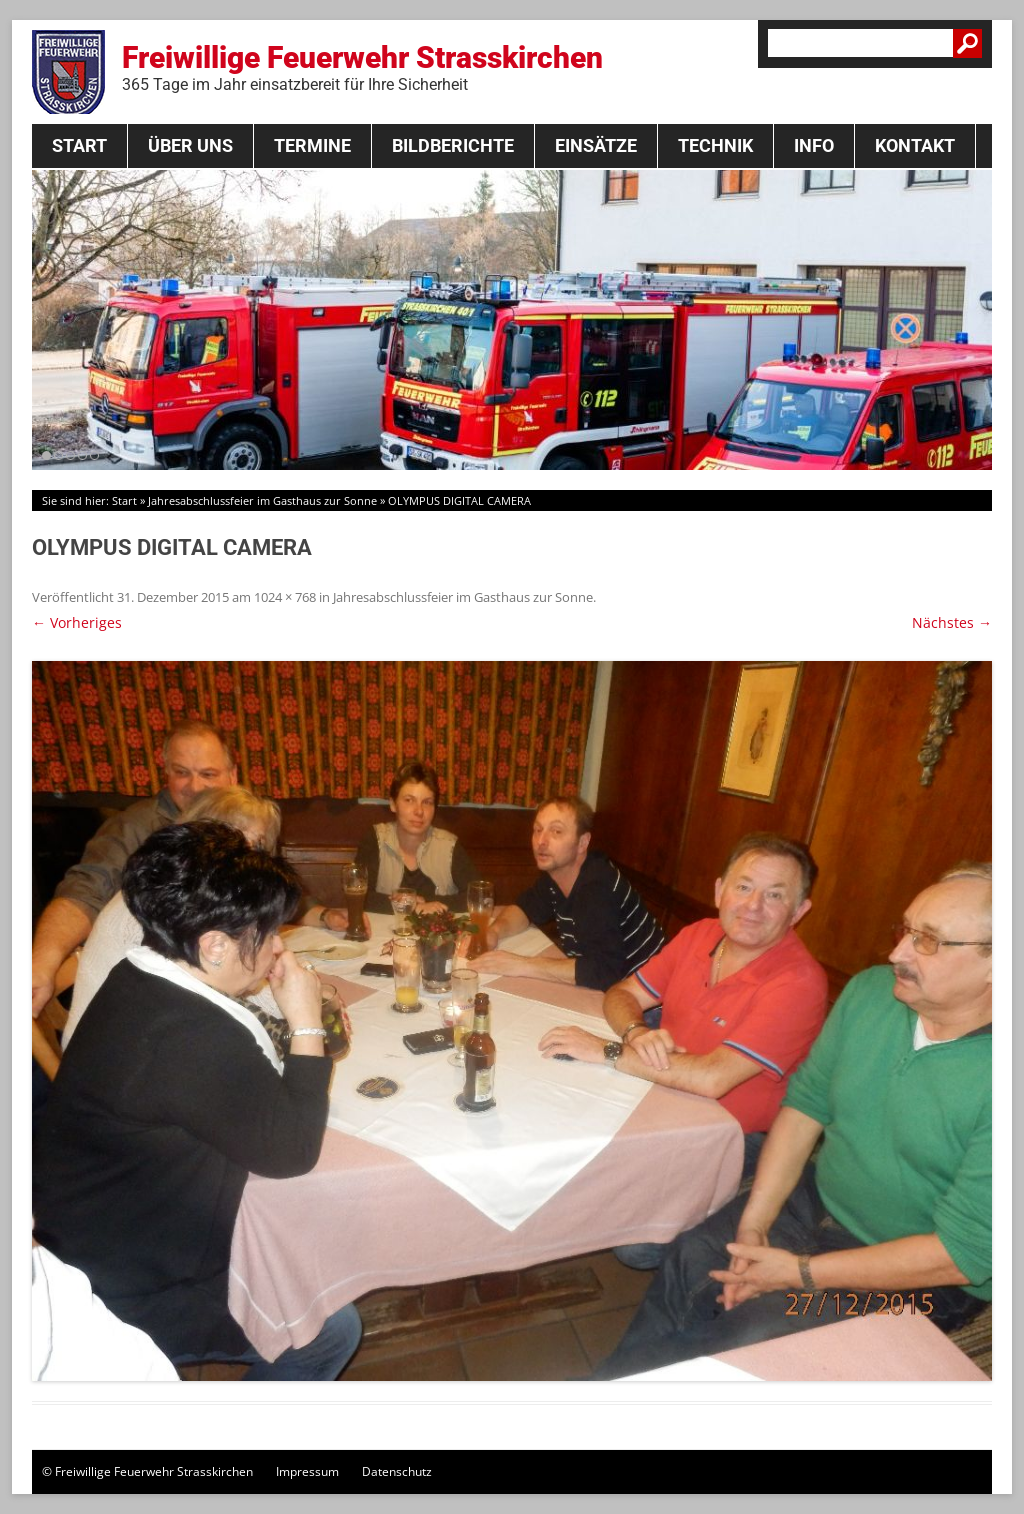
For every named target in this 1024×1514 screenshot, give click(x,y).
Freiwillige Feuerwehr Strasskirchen (362, 67)
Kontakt (915, 145)
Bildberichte (453, 145)
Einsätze (596, 145)
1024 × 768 (285, 597)
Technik (715, 145)
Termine (312, 145)
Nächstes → (952, 622)
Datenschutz (397, 1471)
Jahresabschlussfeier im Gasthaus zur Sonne (262, 500)
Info (814, 145)
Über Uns (190, 145)
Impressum (307, 1471)
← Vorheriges (77, 622)
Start (79, 145)
